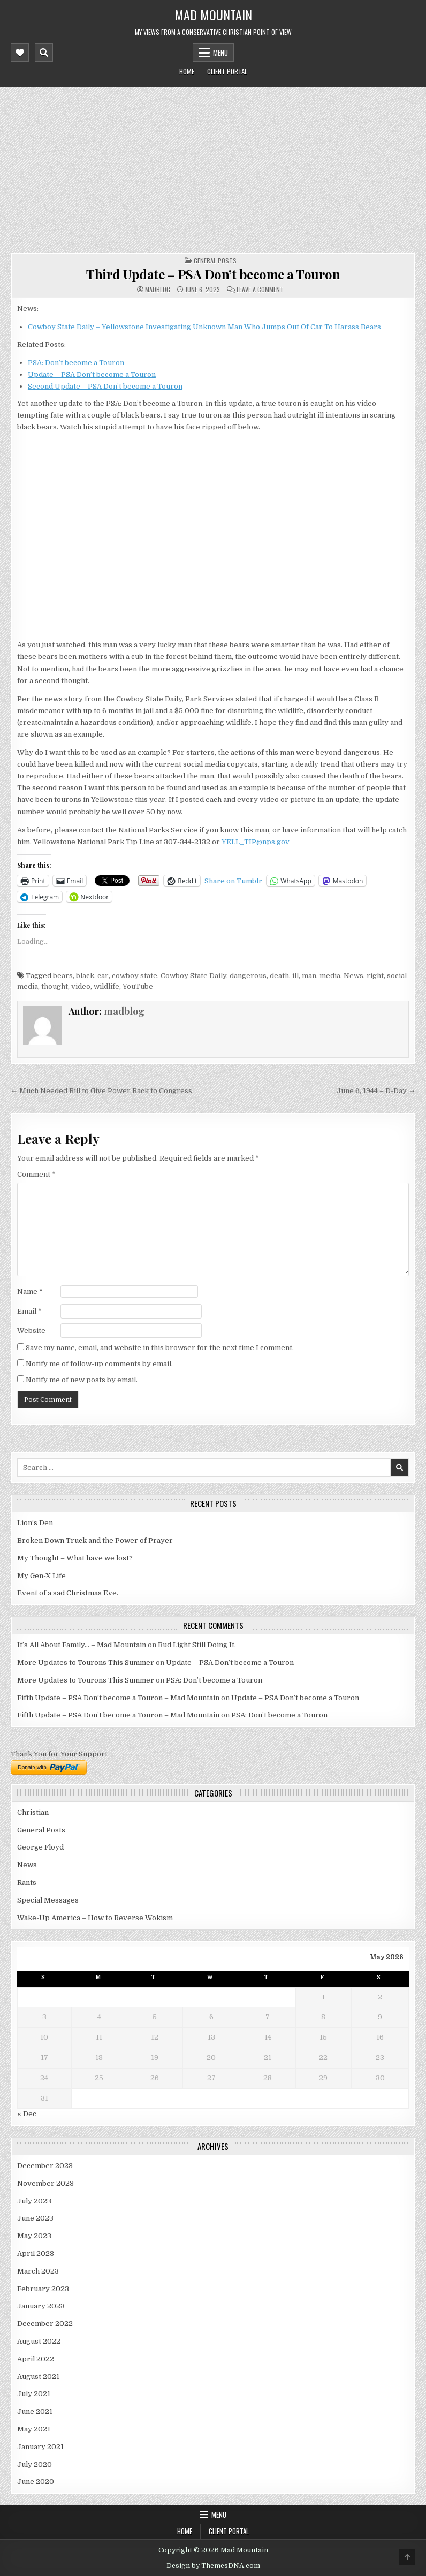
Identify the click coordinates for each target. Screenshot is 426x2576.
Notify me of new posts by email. (82, 1380)
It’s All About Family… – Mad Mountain (81, 1645)
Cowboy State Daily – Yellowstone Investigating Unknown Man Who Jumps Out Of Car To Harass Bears (204, 327)
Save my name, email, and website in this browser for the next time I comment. (160, 1348)
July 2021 (33, 2394)
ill (295, 976)
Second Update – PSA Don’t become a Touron (105, 386)
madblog (157, 289)
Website (31, 1331)
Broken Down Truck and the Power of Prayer (95, 1540)
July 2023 (34, 2201)
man (309, 976)
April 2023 (35, 2253)
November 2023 (45, 2183)
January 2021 (40, 2447)
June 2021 (34, 2411)
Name (30, 1291)
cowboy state (134, 976)
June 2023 (35, 2218)
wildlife (106, 986)
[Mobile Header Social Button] (20, 52)
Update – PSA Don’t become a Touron (92, 374)
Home (186, 71)
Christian (33, 1812)
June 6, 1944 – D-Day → (376, 1091)
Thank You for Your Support (59, 1754)
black (85, 976)
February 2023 (43, 2289)
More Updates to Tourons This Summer (85, 1662)
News (353, 976)
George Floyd (40, 1847)
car (103, 976)
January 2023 (41, 2306)
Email (29, 1311)
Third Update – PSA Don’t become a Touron (213, 274)
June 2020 (35, 2481)
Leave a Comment (260, 289)
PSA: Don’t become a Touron (76, 363)
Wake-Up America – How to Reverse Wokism (95, 1918)
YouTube (138, 986)
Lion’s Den (35, 1523)
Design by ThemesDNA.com (213, 2566)
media (330, 976)
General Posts (215, 260)
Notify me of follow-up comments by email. (99, 1364)
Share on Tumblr (233, 881)
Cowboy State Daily (193, 976)
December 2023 (45, 2166)
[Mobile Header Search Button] (44, 52)
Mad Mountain (213, 14)
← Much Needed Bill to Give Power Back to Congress (101, 1091)
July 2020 (34, 2464)
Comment (36, 1174)
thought (54, 986)
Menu (220, 52)
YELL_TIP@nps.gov (256, 842)
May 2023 (34, 2236)
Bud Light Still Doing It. (197, 1645)
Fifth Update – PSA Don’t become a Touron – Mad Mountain (118, 1698)
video (80, 986)
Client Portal (227, 71)
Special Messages (48, 1900)
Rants (26, 1882)
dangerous (248, 976)
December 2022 (45, 2324)
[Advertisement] (213, 167)
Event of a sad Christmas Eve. (67, 1593)
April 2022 (35, 2359)
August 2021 (38, 2377)
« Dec (26, 2114)
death (279, 976)
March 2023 (38, 2271)
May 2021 (33, 2429)
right (375, 976)
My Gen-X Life (41, 1576)
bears (63, 976)
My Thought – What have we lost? (75, 1558)
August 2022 (38, 2341)
